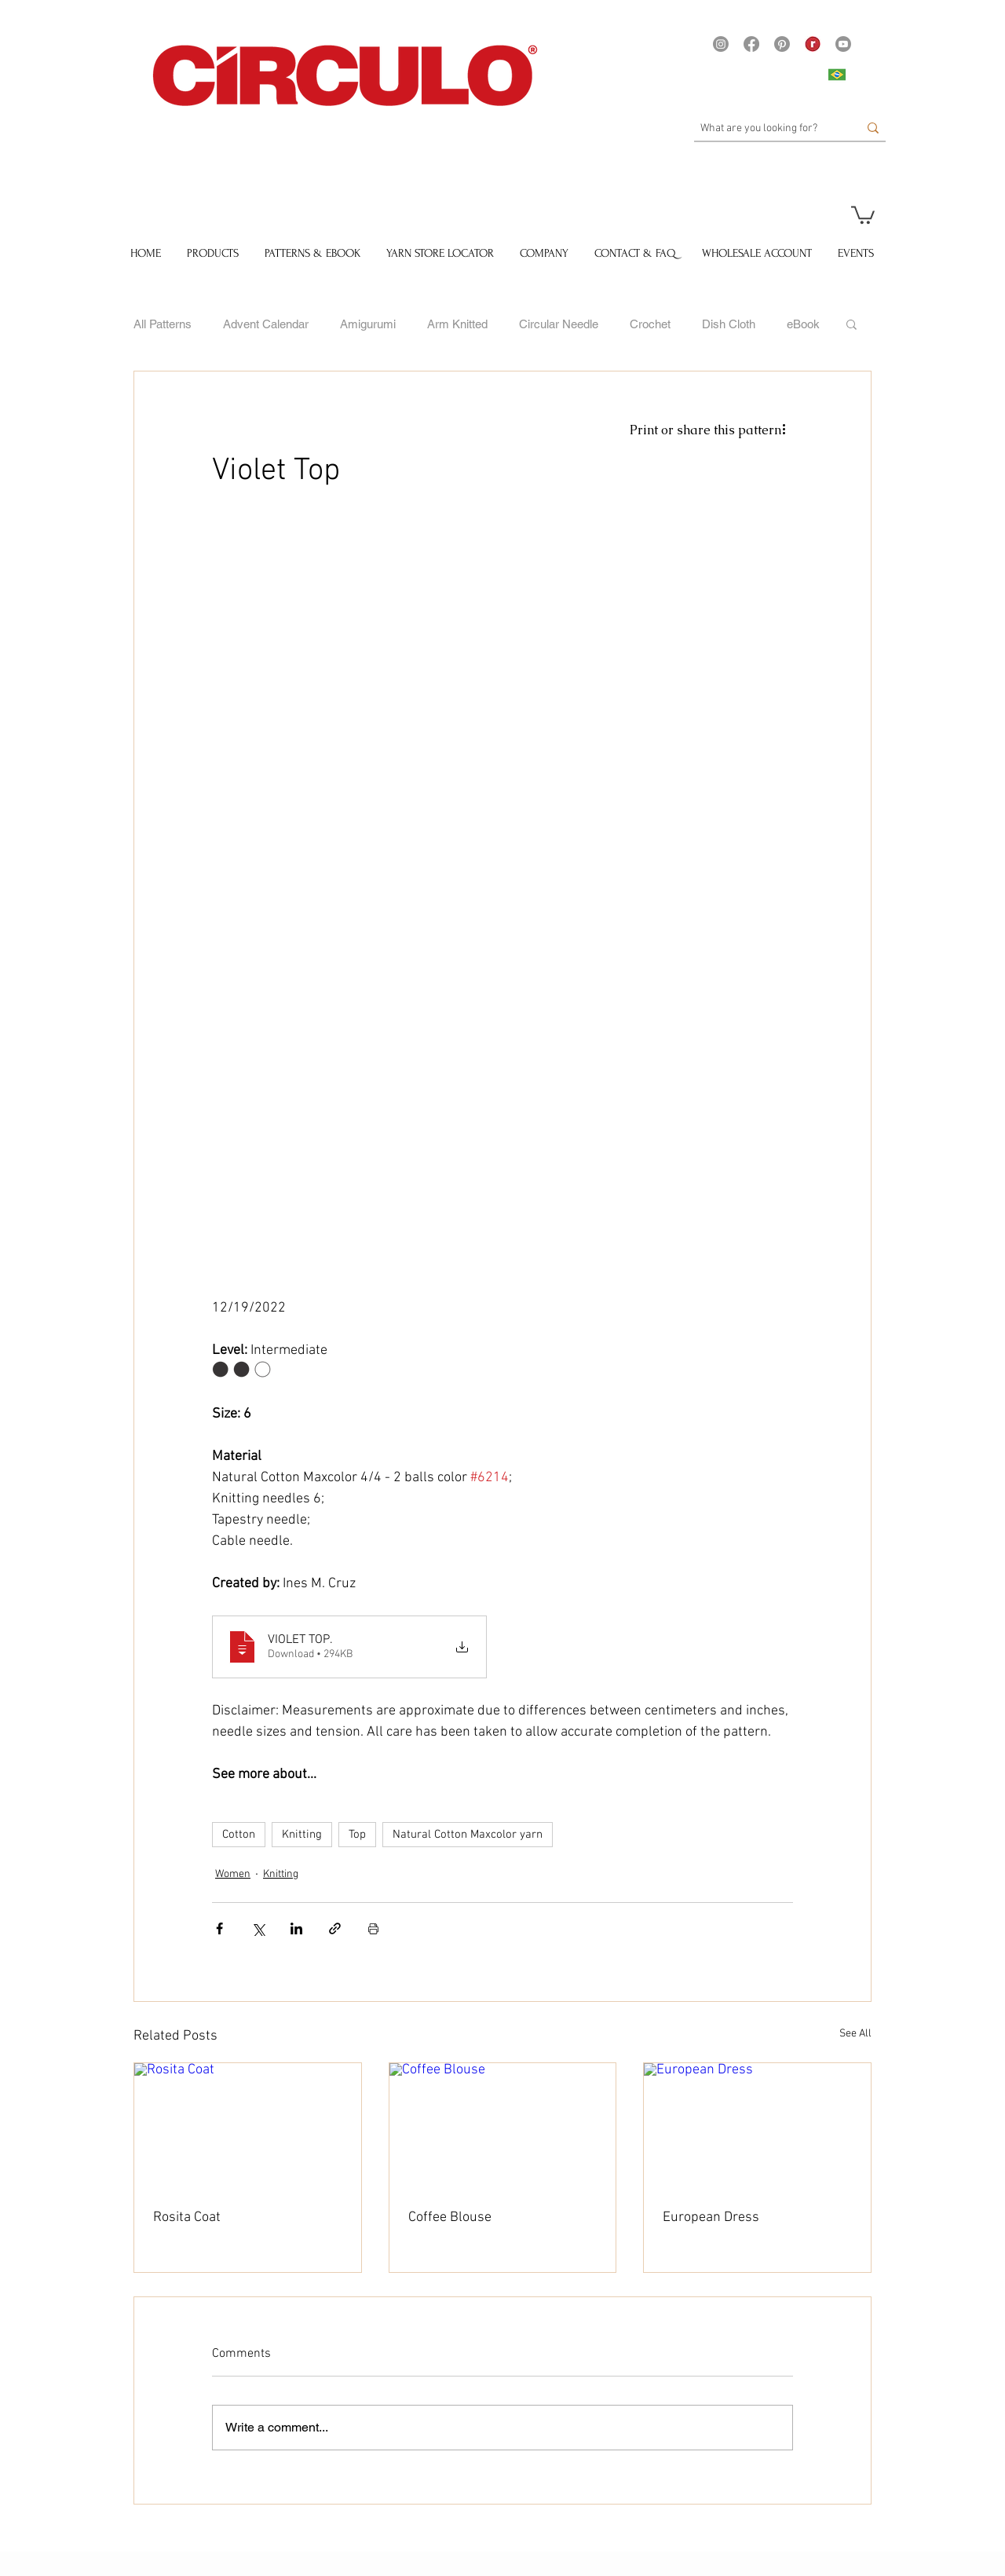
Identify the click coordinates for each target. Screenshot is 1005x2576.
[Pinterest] (782, 44)
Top (357, 1835)
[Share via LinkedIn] (296, 1928)
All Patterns (162, 324)
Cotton (238, 1835)
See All (855, 2033)
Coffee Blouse (450, 2217)
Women (232, 1874)
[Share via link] (334, 1928)
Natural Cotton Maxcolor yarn (468, 1835)
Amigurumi (368, 324)
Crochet (650, 324)
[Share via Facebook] (219, 1928)
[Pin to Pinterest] (413, 2536)
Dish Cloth (728, 324)
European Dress (711, 2217)
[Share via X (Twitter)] (257, 1928)
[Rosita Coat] (247, 2126)
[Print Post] (373, 1928)
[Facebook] (751, 44)
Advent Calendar (266, 324)
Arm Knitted (457, 324)
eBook (803, 324)
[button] (863, 214)
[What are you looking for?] (767, 129)
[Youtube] (843, 44)
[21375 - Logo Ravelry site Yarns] (812, 44)
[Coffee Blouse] (502, 2126)
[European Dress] (757, 2126)
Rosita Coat (187, 2217)
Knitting (302, 1835)
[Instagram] (721, 44)
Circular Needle (558, 324)
